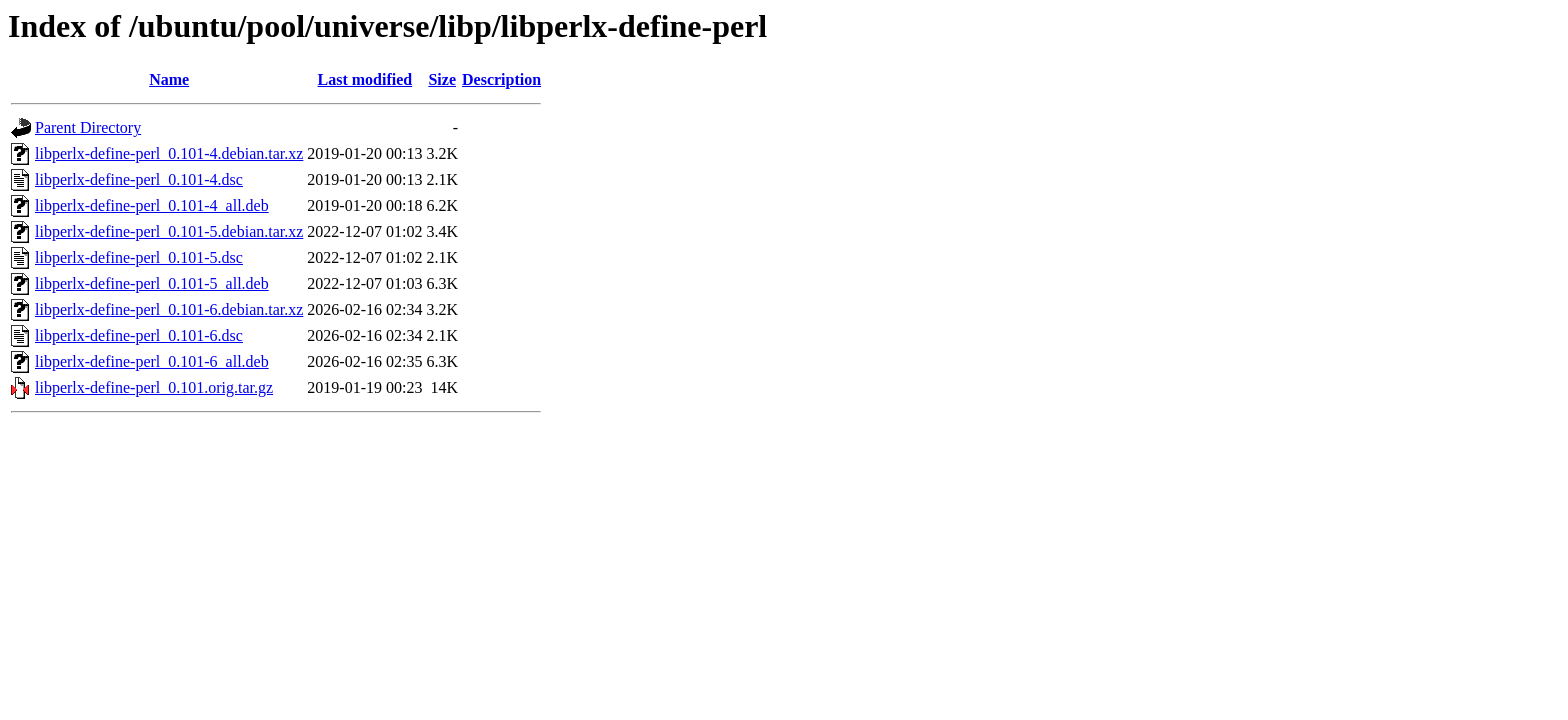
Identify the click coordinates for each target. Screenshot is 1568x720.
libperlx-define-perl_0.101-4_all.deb (152, 205)
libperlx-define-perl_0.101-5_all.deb (152, 283)
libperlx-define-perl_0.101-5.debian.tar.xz (169, 231)
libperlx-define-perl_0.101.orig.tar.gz (154, 387)
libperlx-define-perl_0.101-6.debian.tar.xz (169, 309)
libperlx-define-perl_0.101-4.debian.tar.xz (169, 153)
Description (501, 79)
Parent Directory (88, 127)
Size (442, 79)
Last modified (365, 79)
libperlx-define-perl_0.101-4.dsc (139, 179)
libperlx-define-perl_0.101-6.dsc (139, 335)
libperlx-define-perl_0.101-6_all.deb (152, 361)
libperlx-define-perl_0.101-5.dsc (139, 257)
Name (169, 79)
